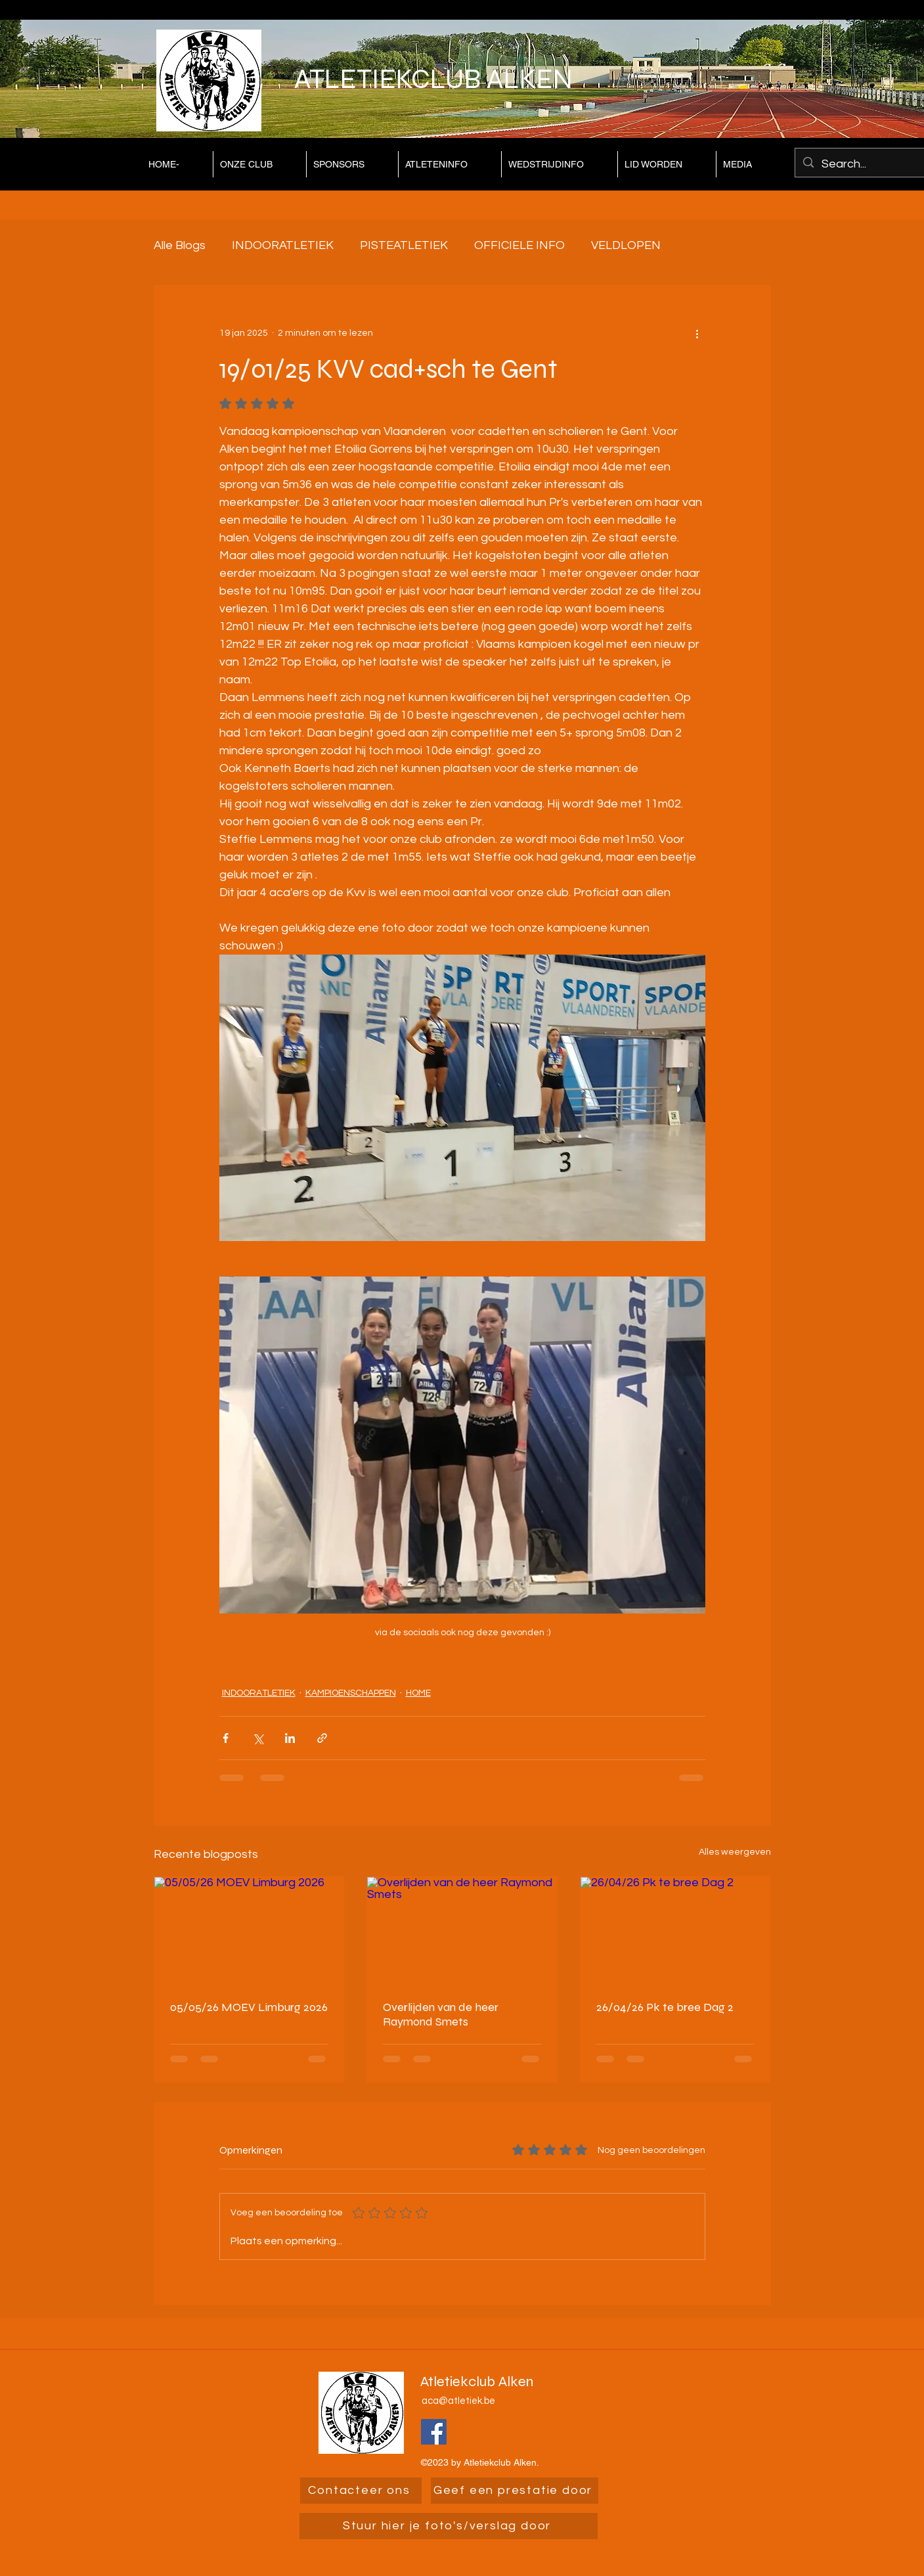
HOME (418, 1693)
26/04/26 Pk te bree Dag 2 (665, 2007)
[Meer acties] (697, 333)
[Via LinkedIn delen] (290, 1738)
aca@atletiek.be (458, 2401)
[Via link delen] (322, 1738)
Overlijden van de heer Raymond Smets (440, 2014)
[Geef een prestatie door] (514, 2490)
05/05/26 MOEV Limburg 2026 (249, 2007)
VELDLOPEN (626, 245)
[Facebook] (434, 2432)
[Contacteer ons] (361, 2490)
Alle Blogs (180, 245)
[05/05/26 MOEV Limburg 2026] (249, 1930)
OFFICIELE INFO (519, 245)
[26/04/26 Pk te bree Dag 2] (675, 1930)
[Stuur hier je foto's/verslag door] (448, 2526)
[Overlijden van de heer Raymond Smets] (462, 1930)
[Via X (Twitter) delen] (258, 1738)
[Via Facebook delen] (225, 1738)
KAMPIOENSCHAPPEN (350, 1693)
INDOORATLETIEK (283, 245)
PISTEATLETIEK (404, 245)
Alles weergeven (735, 1852)
